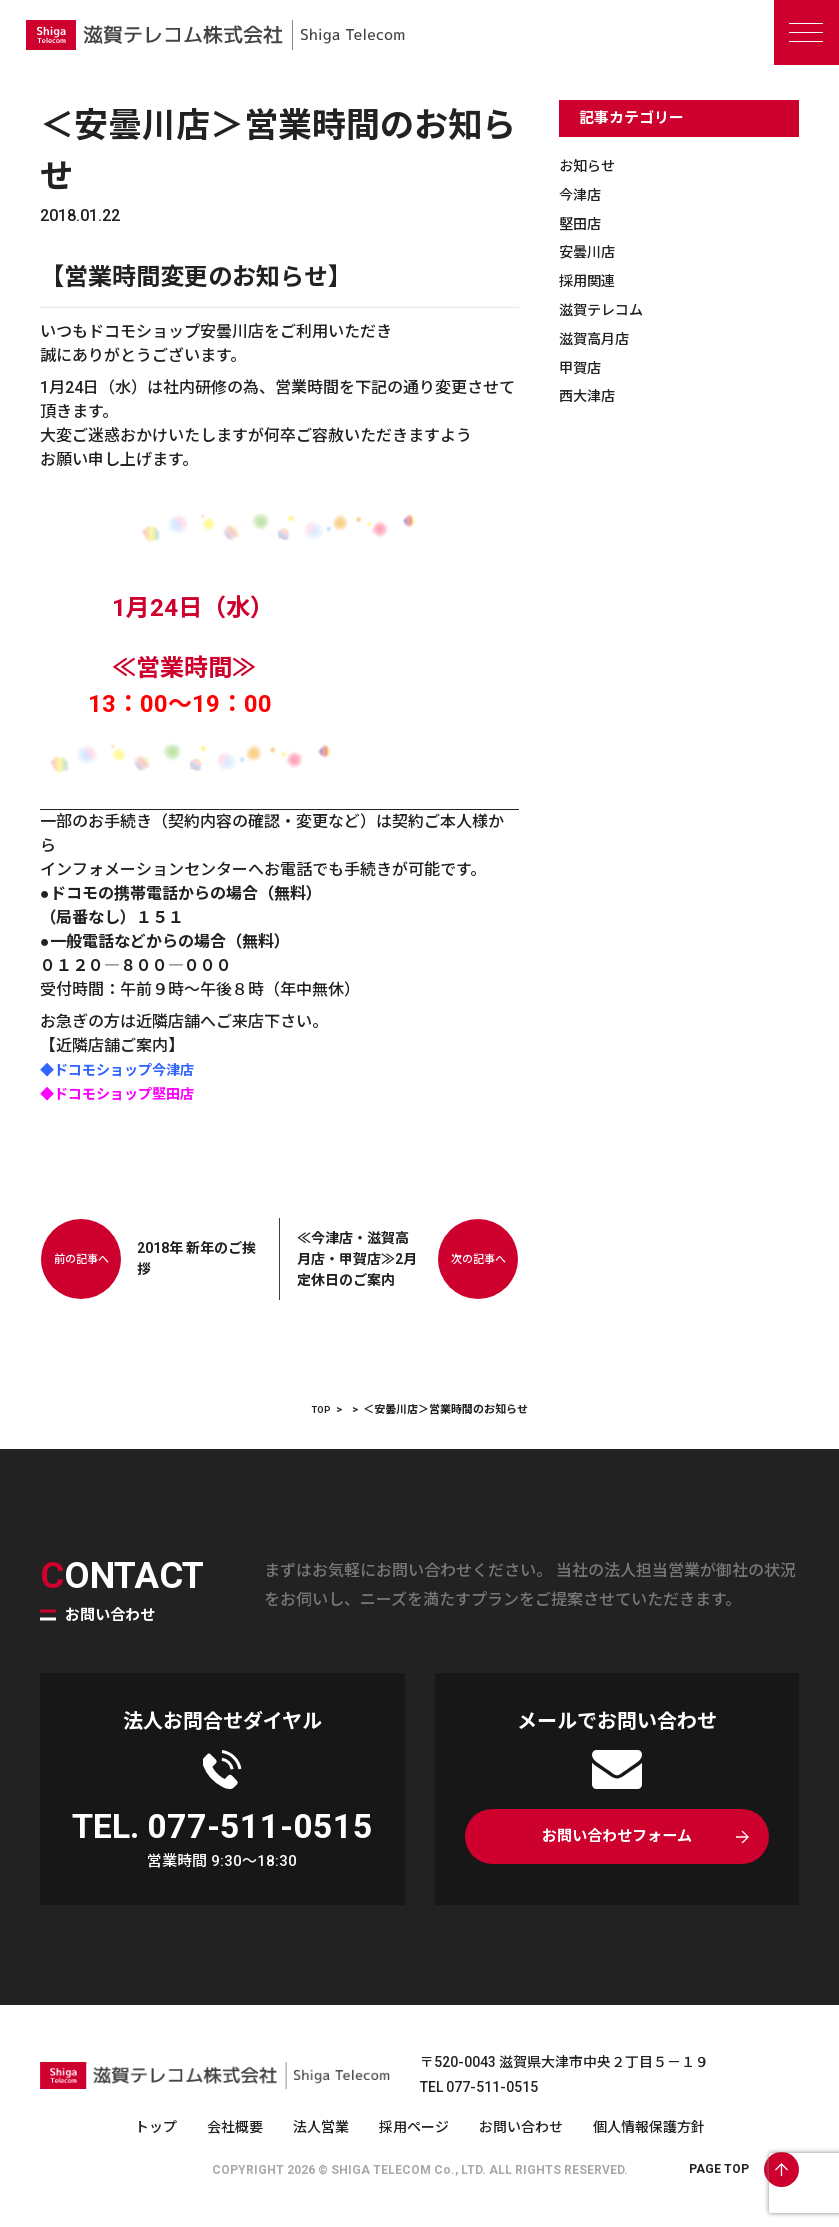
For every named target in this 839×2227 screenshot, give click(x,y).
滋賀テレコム (607, 309)
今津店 (583, 194)
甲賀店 (583, 367)
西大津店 (591, 395)
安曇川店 (591, 251)
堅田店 (583, 223)
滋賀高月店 (599, 338)
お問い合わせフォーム (616, 1840)
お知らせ (591, 165)
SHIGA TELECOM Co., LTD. (408, 2170)
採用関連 (591, 280)
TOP (321, 1409)
